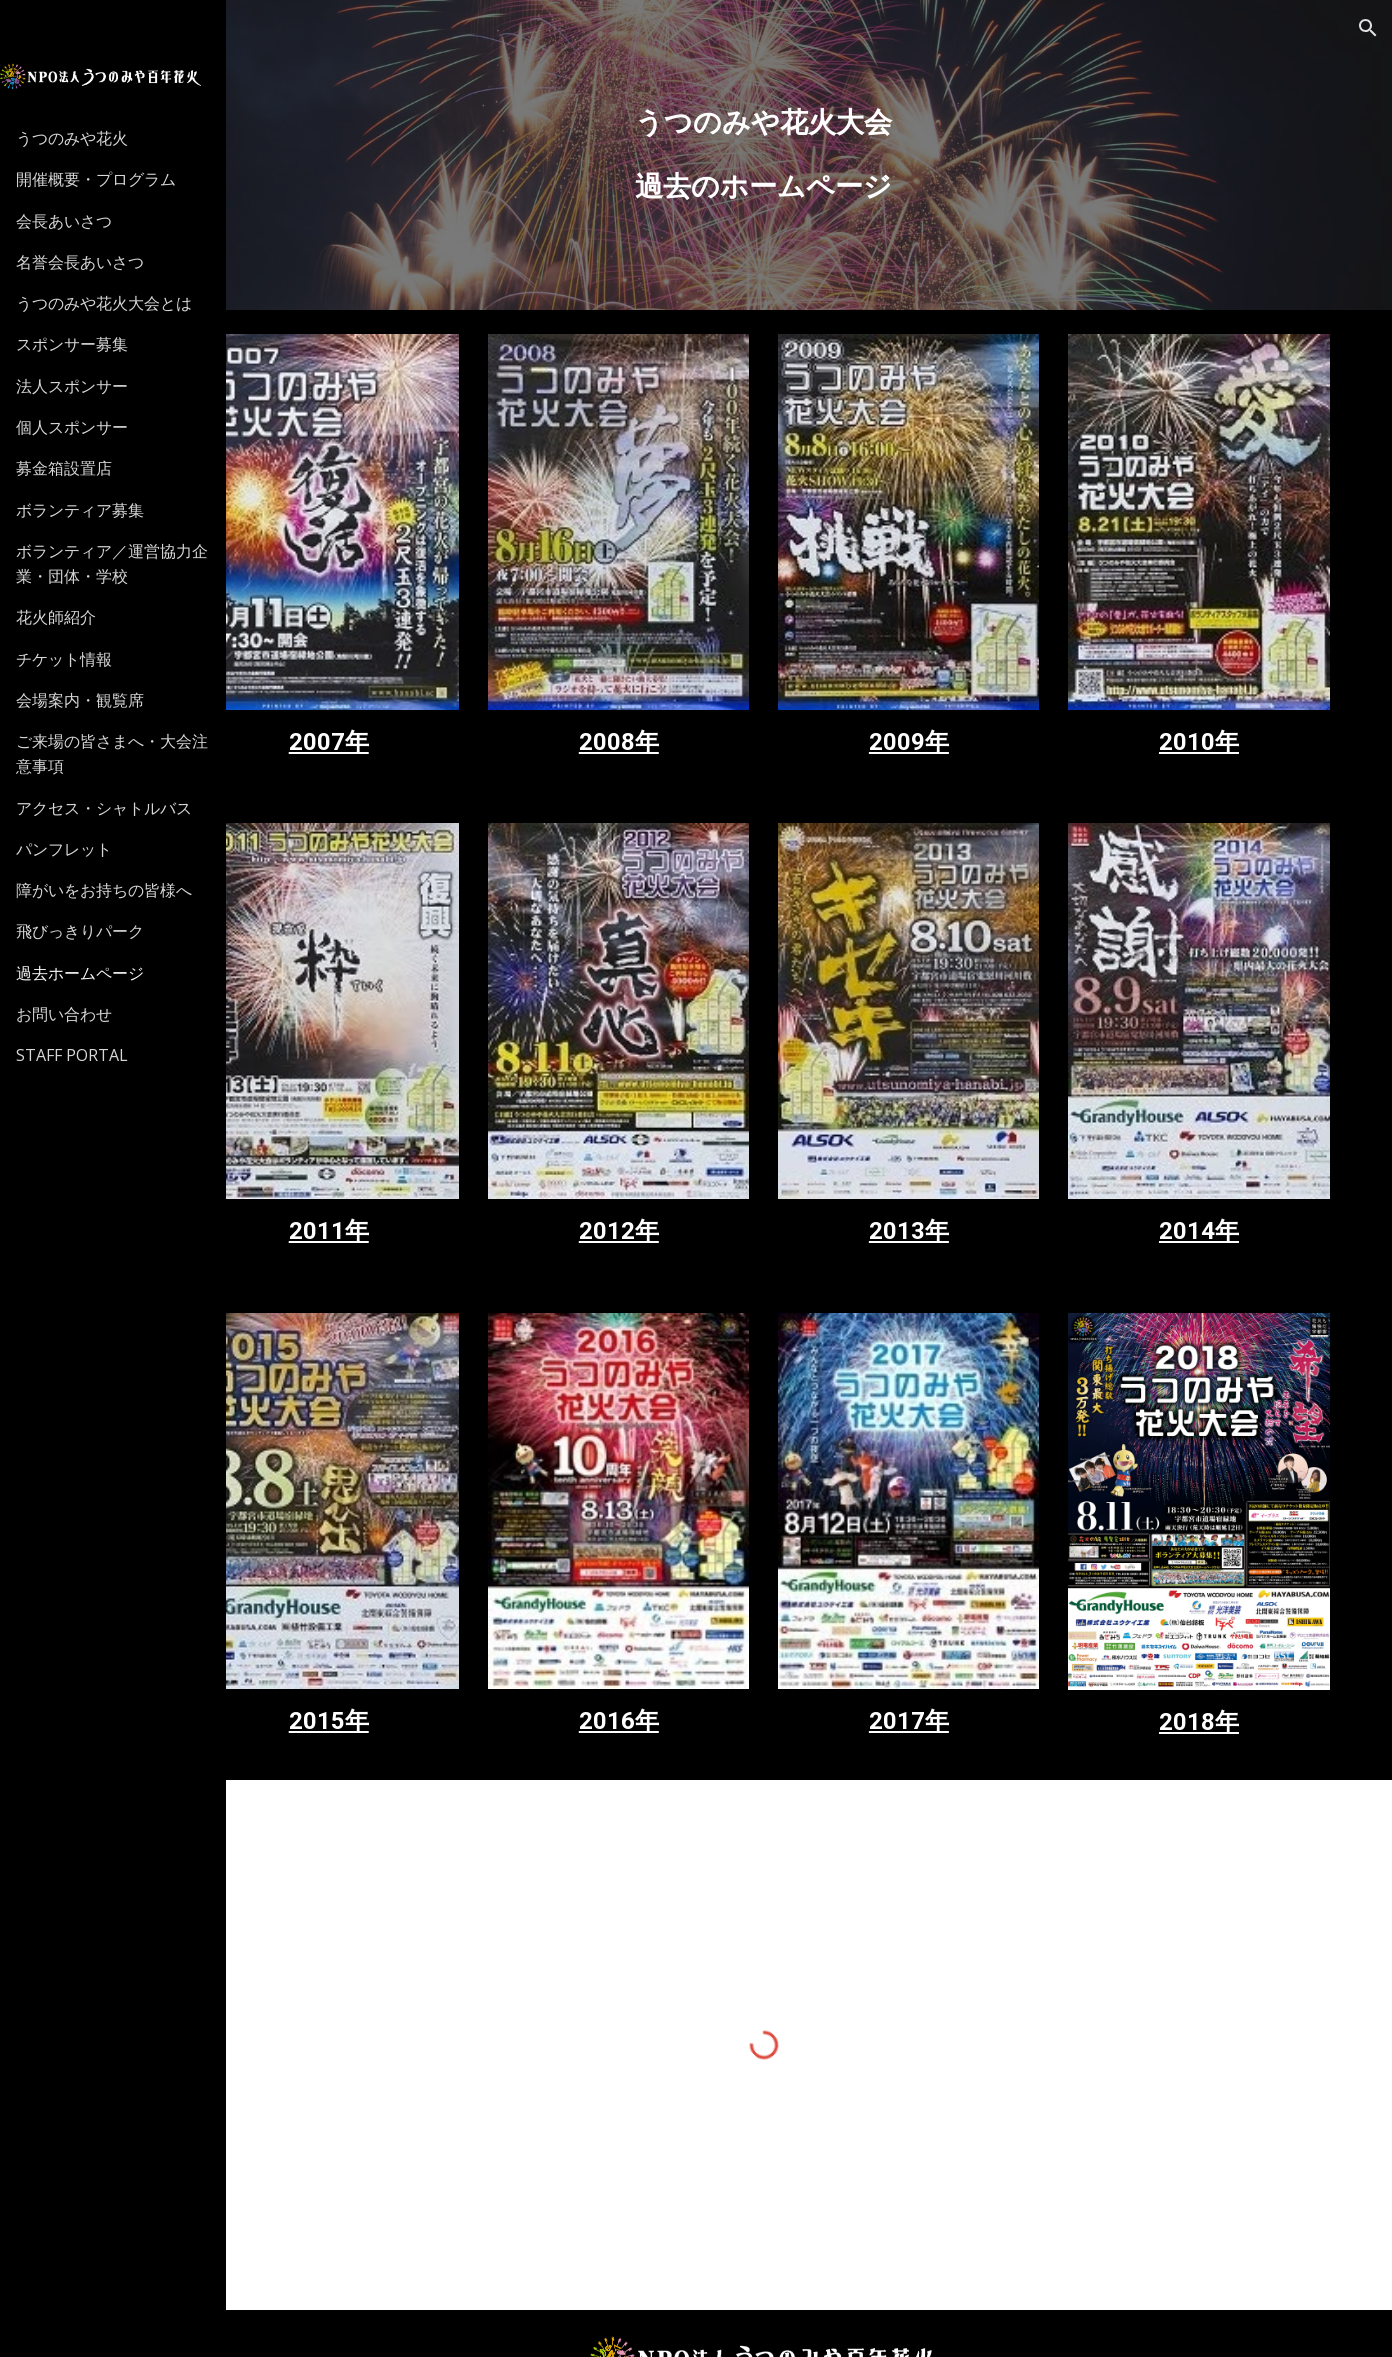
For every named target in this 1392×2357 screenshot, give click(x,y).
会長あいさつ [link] (88, 221)
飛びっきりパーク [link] (104, 931)
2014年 (1213, 1157)
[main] (820, 154)
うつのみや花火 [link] (96, 138)
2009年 (952, 705)
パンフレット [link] (88, 849)
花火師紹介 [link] (80, 617)
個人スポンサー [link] (96, 427)
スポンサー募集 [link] (96, 344)
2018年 (1213, 1611)
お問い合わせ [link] (88, 1014)
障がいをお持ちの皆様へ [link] (128, 890)
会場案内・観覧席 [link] (104, 700)
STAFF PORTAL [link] (96, 1055)
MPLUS (1029, 2318)
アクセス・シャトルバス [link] (128, 808)
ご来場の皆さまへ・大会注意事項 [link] (136, 753)
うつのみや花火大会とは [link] (128, 303)
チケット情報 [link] (88, 659)
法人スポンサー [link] (96, 386)
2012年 (690, 1157)
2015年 (429, 1610)
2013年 (952, 1157)
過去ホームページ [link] (104, 973)
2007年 (429, 705)
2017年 (952, 1610)
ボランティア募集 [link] (104, 510)
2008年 (690, 705)
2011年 (429, 1157)
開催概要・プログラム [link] (120, 179)
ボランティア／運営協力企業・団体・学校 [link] (136, 563)
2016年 (690, 1610)
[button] (1368, 28)
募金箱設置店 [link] (88, 468)
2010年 (1213, 705)
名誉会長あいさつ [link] (104, 262)
